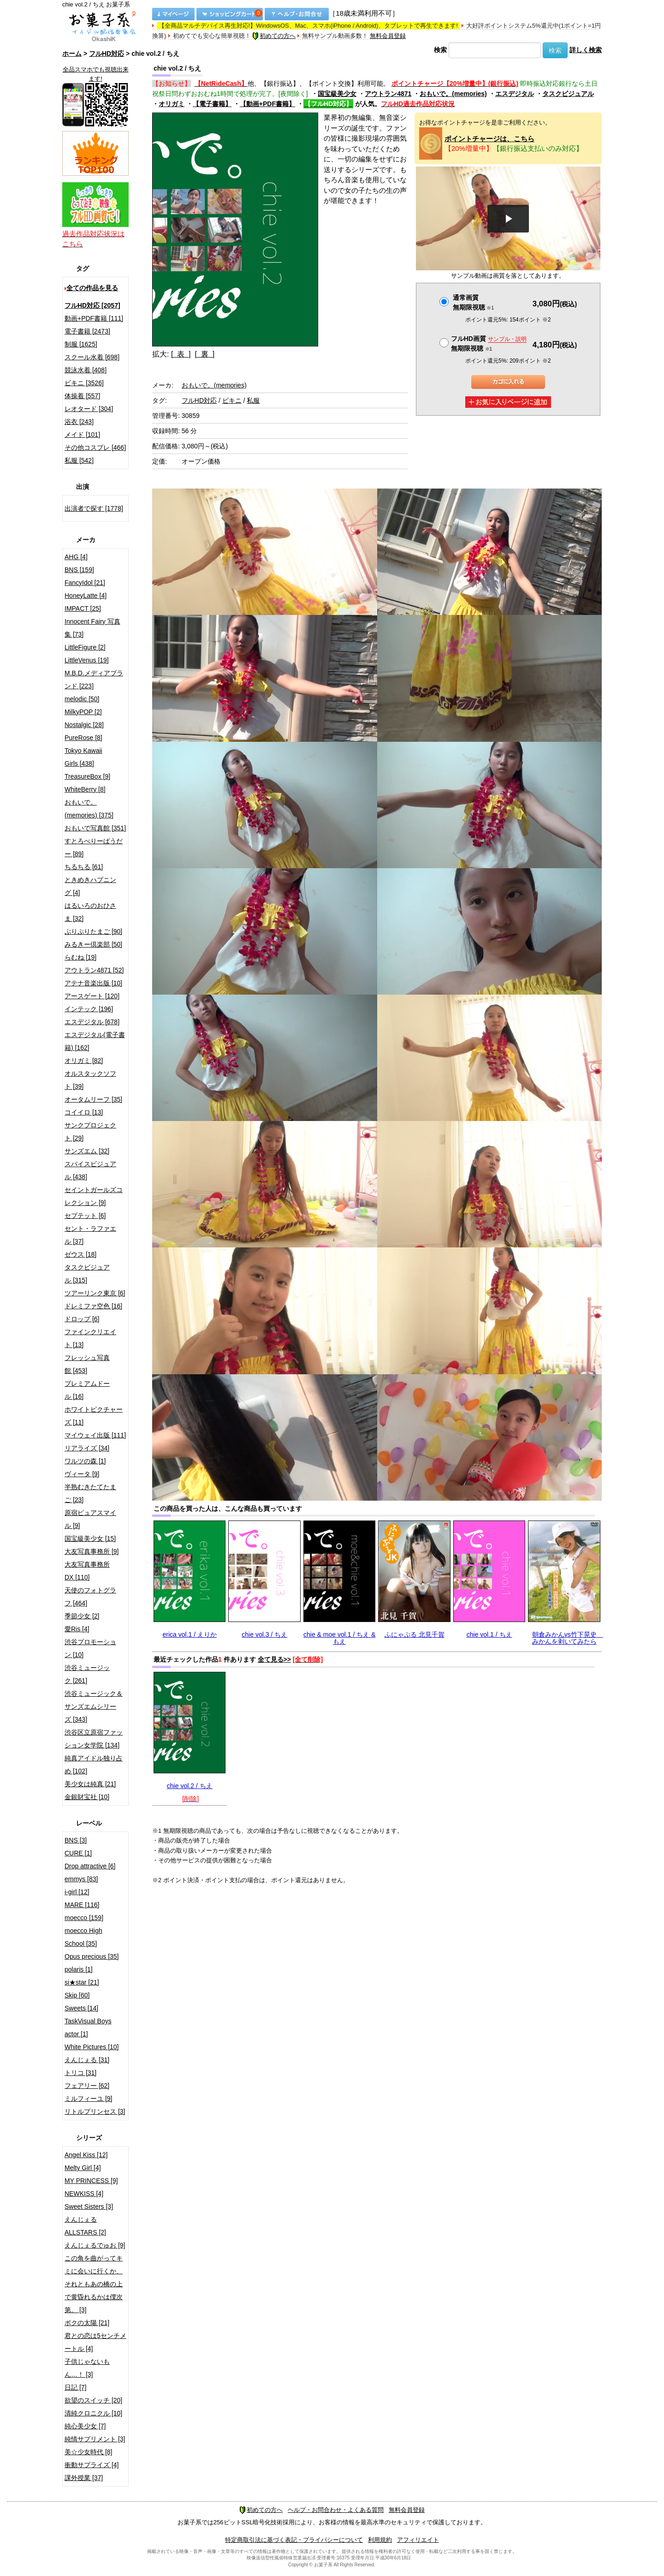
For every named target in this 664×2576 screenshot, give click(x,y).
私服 (253, 400)
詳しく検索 (585, 50)
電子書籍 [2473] (87, 331)
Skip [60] (77, 1995)
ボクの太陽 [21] (87, 2322)
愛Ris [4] (77, 1629)
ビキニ (232, 400)
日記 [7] (75, 2387)
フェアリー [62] (87, 2085)
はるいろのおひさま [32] (90, 912)
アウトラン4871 (388, 93)
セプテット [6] (85, 1215)
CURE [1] (78, 1853)
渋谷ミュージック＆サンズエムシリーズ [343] (94, 1706)
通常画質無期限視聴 (473, 302)
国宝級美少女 (337, 93)
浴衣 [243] (79, 421)
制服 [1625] (81, 344)
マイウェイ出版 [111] (95, 1435)
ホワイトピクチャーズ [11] (94, 1416)
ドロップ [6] (82, 1319)
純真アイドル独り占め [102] (94, 1764)
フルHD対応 (106, 53)
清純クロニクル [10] (93, 2413)
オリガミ (171, 103)
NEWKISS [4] (84, 2193)
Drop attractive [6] (90, 1866)
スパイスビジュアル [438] (90, 1170)
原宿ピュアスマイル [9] (90, 1519)
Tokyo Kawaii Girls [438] (83, 757)
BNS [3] (76, 1840)
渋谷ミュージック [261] (87, 1674)
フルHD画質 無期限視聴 (489, 343)
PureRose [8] (83, 737)
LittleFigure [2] (85, 647)
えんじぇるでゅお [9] (95, 2245)
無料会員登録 (388, 35)
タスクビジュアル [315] (87, 1274)
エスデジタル (514, 93)
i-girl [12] (77, 1892)
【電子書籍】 (212, 103)
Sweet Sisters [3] (89, 2206)
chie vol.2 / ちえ (190, 1785)
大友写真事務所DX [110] (87, 1571)
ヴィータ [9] (82, 1474)
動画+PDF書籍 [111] (94, 318)
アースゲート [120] (92, 996)
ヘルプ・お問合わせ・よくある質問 (336, 2509)
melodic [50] (82, 699)
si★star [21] (82, 1982)
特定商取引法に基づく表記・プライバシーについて (294, 2539)
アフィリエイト (418, 2539)
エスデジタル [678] (92, 1022)
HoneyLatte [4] (86, 595)
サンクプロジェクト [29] (90, 1131)
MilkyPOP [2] (83, 712)
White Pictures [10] (92, 2047)
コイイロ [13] (84, 1112)
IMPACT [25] (83, 608)
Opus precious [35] (92, 1956)
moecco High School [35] (83, 1937)
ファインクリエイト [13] (90, 1338)
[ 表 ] (181, 354)
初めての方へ (274, 35)
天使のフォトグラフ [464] (90, 1596)
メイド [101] (82, 434)
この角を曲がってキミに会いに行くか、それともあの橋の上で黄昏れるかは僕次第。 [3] (94, 2284)
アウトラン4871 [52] (94, 970)
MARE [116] (82, 1904)
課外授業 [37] (84, 2477)
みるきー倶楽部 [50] (93, 944)
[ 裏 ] (204, 354)
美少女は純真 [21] (90, 1784)
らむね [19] (80, 957)
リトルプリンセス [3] (95, 2111)
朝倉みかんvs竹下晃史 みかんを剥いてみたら (567, 1638)
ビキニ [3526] (84, 383)
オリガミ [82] (84, 1060)
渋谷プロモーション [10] (90, 1648)
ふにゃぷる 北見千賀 (415, 1634)
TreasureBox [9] (87, 776)
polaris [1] (79, 1969)
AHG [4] (76, 557)
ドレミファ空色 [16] (93, 1306)
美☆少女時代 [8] (88, 2452)
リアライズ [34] (87, 1448)
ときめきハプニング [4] (90, 886)
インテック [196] (89, 1009)
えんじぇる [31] (87, 2059)
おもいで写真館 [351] (95, 828)
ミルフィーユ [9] (88, 2098)
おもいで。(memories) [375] (89, 809)
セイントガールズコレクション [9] (94, 1196)
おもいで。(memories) (453, 93)
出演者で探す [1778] (94, 508)
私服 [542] (79, 460)
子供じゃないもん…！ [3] (87, 2368)
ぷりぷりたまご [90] (93, 931)
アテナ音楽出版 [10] (93, 983)
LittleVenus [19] (87, 660)
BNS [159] (79, 569)
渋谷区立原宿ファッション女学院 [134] (94, 1739)
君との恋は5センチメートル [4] (95, 2342)
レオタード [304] (89, 408)
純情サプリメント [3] (95, 2439)
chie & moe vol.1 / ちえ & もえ (339, 1638)
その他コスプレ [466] (95, 447)
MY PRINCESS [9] (91, 2180)
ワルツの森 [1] (85, 1461)
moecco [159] (84, 1917)
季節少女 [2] (82, 1616)
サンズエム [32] (87, 1151)
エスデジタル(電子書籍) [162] (95, 1041)
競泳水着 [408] (86, 370)
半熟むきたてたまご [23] (90, 1493)
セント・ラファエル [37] (90, 1235)
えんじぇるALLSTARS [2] (85, 2226)
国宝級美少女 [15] (90, 1538)
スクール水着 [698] (92, 357)
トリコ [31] (80, 2072)
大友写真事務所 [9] (92, 1551)
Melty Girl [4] (83, 2167)
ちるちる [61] (84, 867)
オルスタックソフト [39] (90, 1080)
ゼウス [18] (80, 1254)
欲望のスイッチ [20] (93, 2400)
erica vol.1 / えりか (190, 1634)
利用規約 (380, 2539)
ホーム (72, 53)
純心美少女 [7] (85, 2426)
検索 (440, 50)
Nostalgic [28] (84, 724)
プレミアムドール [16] (87, 1390)
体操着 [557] (82, 396)
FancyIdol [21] (85, 582)
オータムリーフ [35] (93, 1099)
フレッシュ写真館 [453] (87, 1364)
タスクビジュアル (568, 93)
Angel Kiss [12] (86, 2155)
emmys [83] (81, 1879)
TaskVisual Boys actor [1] (88, 2027)
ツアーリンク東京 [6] (95, 1293)
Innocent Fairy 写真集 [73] (92, 628)
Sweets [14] (81, 2008)
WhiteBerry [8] (85, 789)
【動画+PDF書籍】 (267, 103)
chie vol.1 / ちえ (489, 1634)
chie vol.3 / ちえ (264, 1634)
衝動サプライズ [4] (92, 2465)
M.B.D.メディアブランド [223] (94, 679)
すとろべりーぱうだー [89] (94, 847)
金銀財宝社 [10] (87, 1797)
